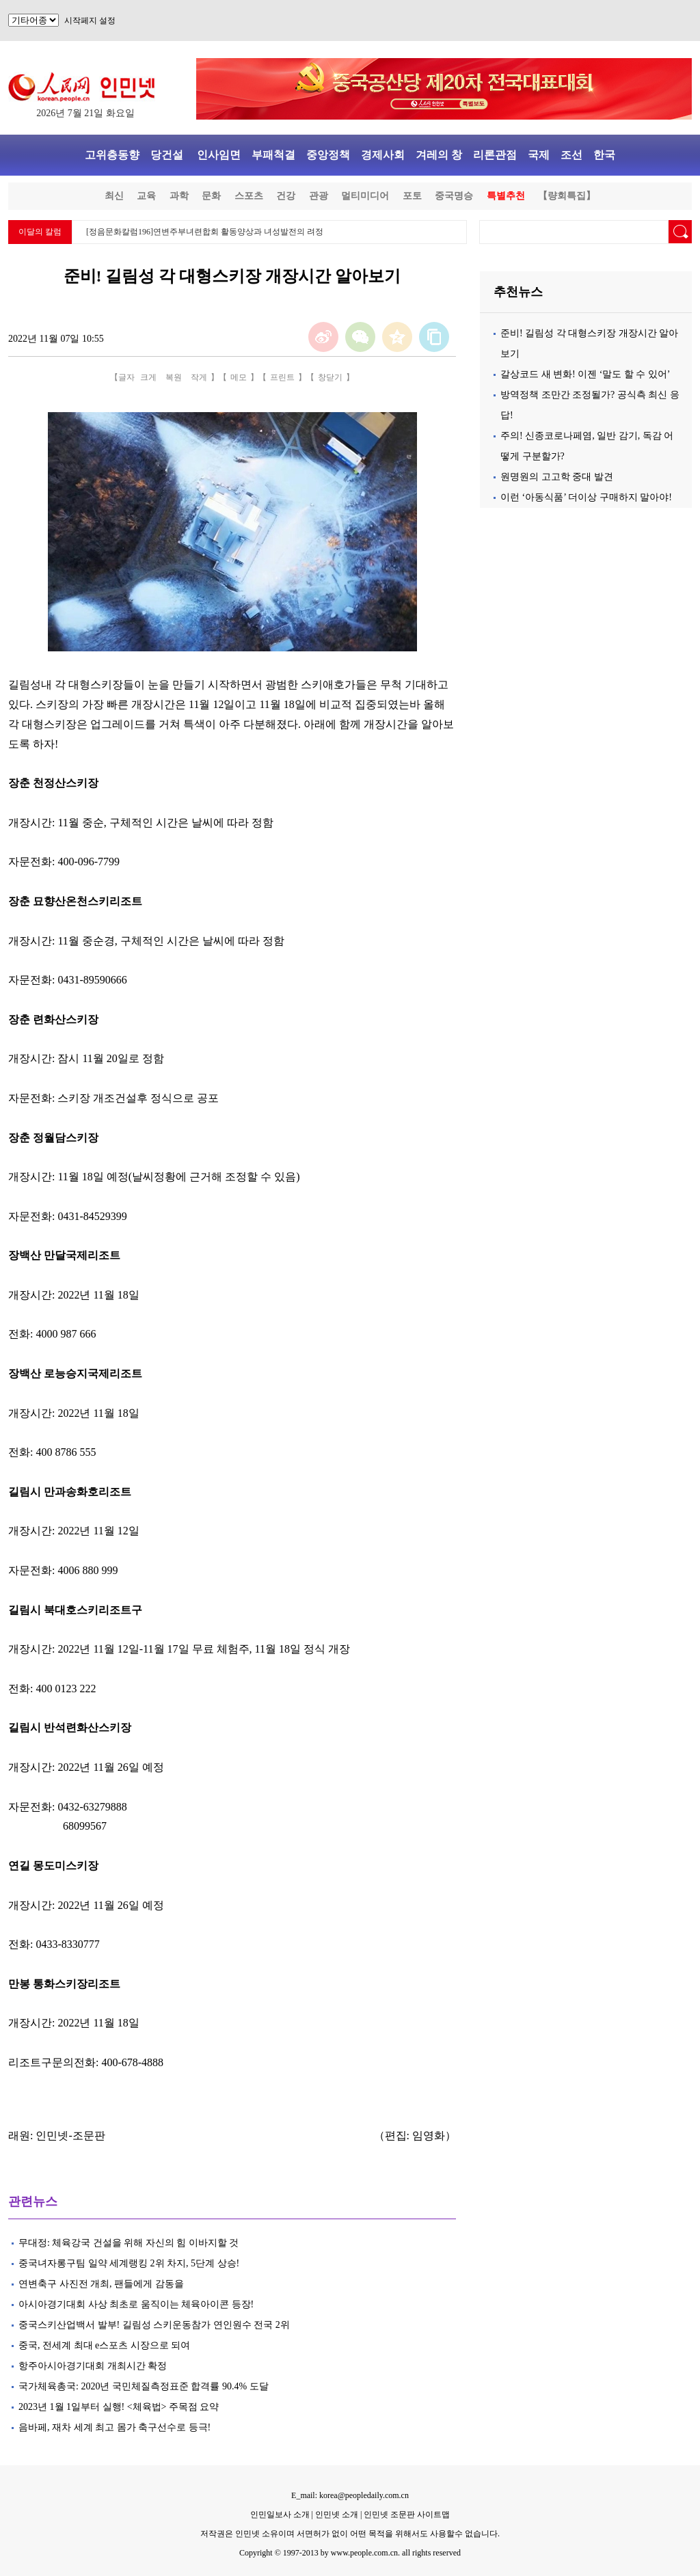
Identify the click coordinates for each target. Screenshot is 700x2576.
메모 (238, 377)
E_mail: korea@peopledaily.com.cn (350, 2495)
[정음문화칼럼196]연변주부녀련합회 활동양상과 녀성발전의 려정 (204, 231)
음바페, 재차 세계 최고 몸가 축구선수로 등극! (114, 2427)
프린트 (282, 377)
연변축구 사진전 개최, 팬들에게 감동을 (101, 2284)
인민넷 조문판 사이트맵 (407, 2514)
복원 (173, 377)
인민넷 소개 (335, 2514)
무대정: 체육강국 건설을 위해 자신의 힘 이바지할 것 (128, 2243)
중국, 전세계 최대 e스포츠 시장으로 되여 (104, 2345)
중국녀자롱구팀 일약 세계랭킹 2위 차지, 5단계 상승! (128, 2263)
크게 (148, 377)
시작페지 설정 (90, 20)
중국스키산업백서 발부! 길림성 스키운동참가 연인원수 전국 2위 (154, 2325)
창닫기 (330, 377)
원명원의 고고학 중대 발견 (556, 477)
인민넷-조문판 (70, 2135)
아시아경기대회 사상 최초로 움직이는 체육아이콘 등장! (138, 2304)
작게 (199, 377)
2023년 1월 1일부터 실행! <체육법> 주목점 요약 (121, 2407)
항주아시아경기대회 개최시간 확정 (92, 2366)
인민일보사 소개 (280, 2514)
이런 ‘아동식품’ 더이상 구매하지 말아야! (586, 497)
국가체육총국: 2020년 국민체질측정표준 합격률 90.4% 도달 (143, 2386)
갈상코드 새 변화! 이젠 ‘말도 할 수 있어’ (585, 374)
